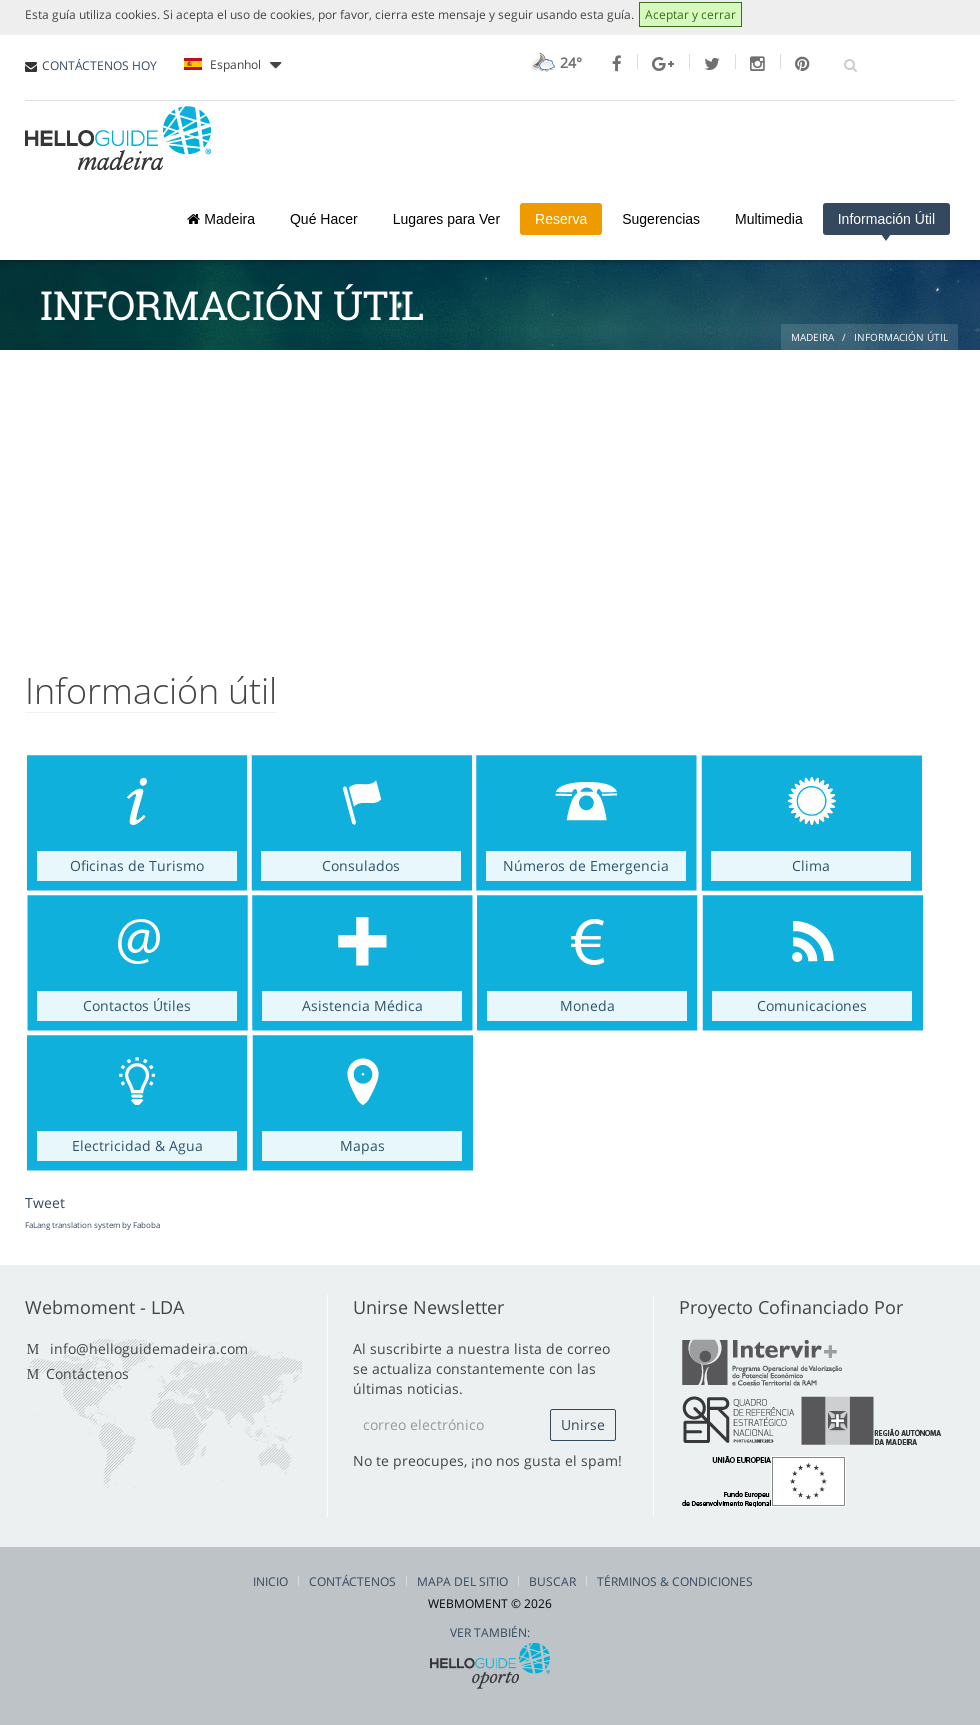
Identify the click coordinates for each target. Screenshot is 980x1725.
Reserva (561, 219)
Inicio (270, 1581)
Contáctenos (87, 1373)
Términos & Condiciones (675, 1581)
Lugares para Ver (446, 219)
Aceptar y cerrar (690, 14)
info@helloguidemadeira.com (149, 1348)
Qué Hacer (324, 219)
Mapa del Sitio (462, 1581)
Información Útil (886, 219)
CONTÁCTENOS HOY (99, 65)
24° (554, 62)
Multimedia (769, 219)
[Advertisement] (490, 500)
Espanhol (232, 65)
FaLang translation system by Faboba (92, 1224)
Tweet (45, 1202)
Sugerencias (661, 219)
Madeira (220, 219)
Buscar (552, 1581)
